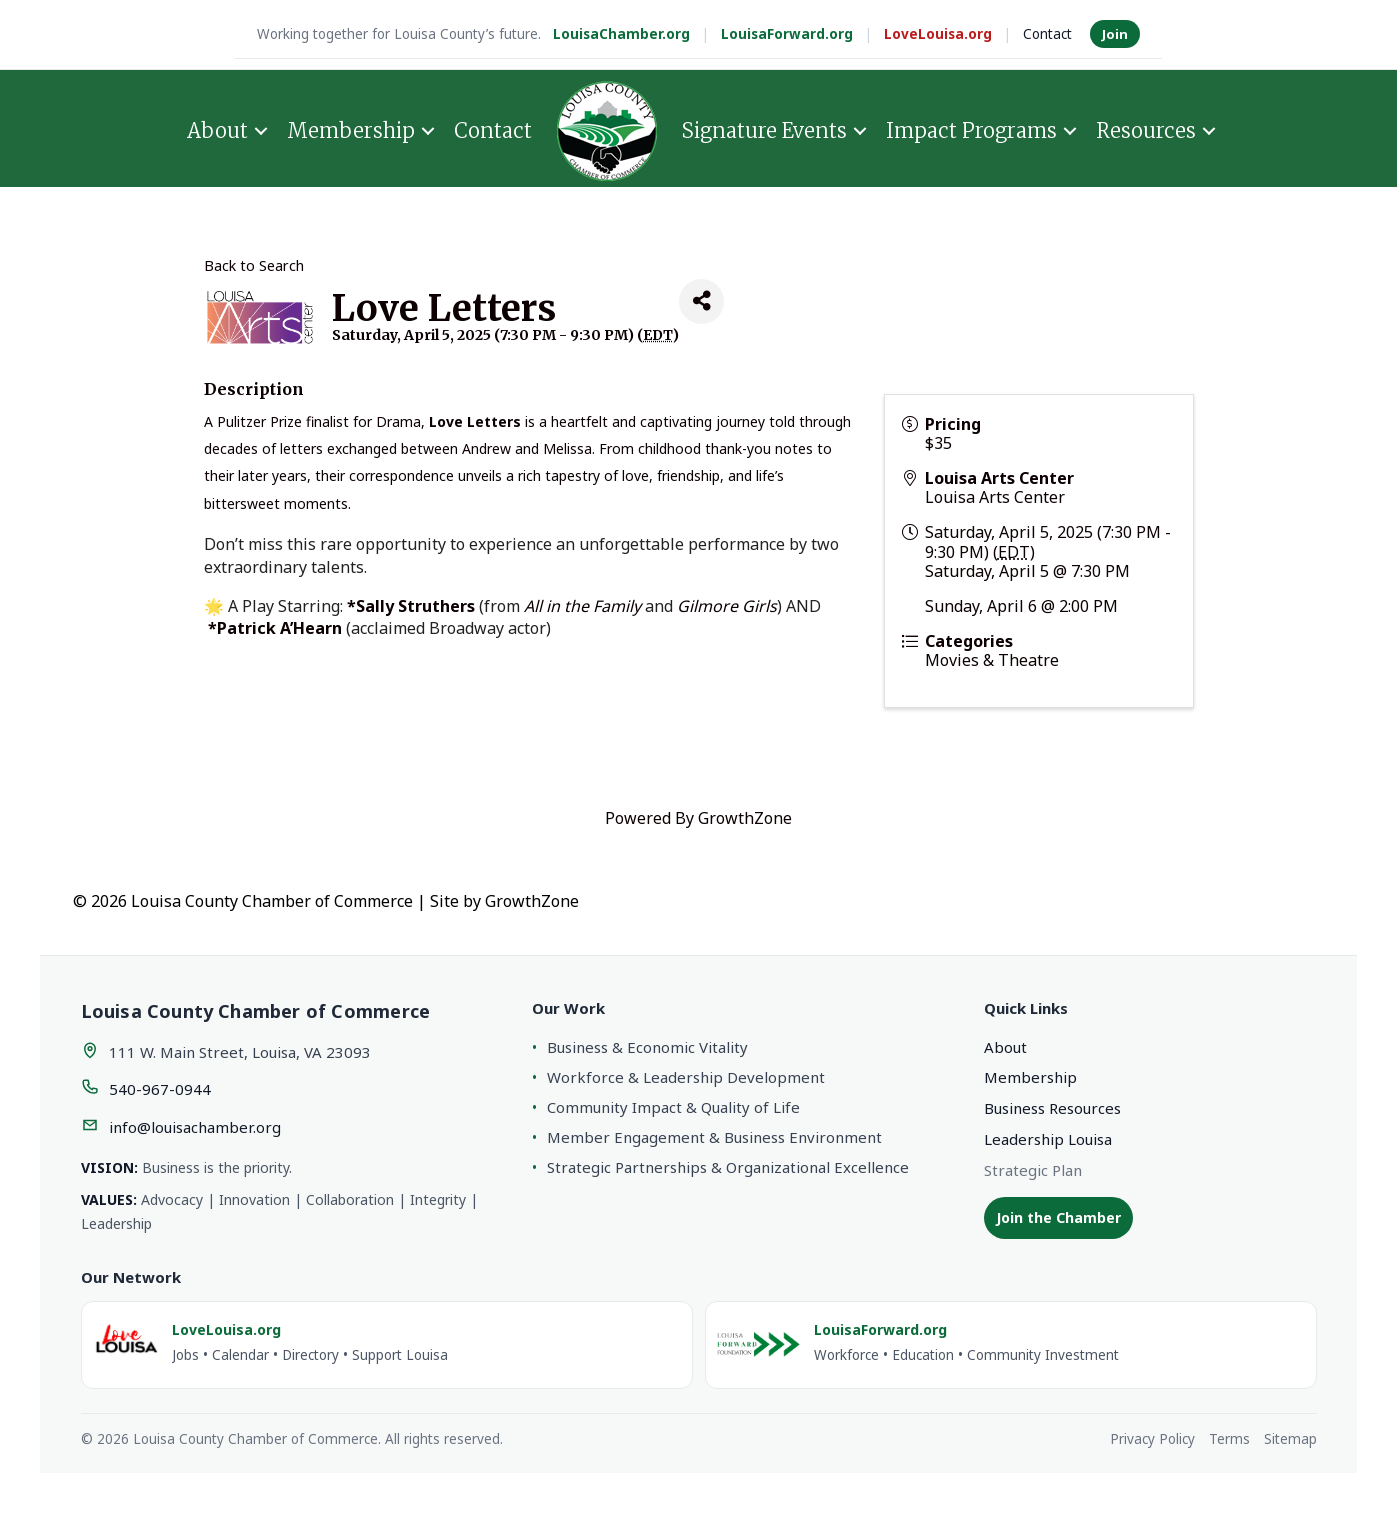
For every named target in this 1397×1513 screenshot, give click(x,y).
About (217, 128)
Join (1115, 34)
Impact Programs (971, 128)
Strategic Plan (1033, 1170)
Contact (1047, 34)
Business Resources (1052, 1108)
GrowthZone (745, 818)
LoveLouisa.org (938, 34)
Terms (1229, 1439)
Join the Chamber (1058, 1217)
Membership (351, 128)
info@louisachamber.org (195, 1127)
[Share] (701, 301)
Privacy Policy (1152, 1439)
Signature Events (764, 128)
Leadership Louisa (1048, 1139)
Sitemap (1290, 1439)
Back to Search (254, 265)
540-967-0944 (160, 1089)
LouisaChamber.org (621, 34)
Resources (1146, 128)
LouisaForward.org (787, 34)
